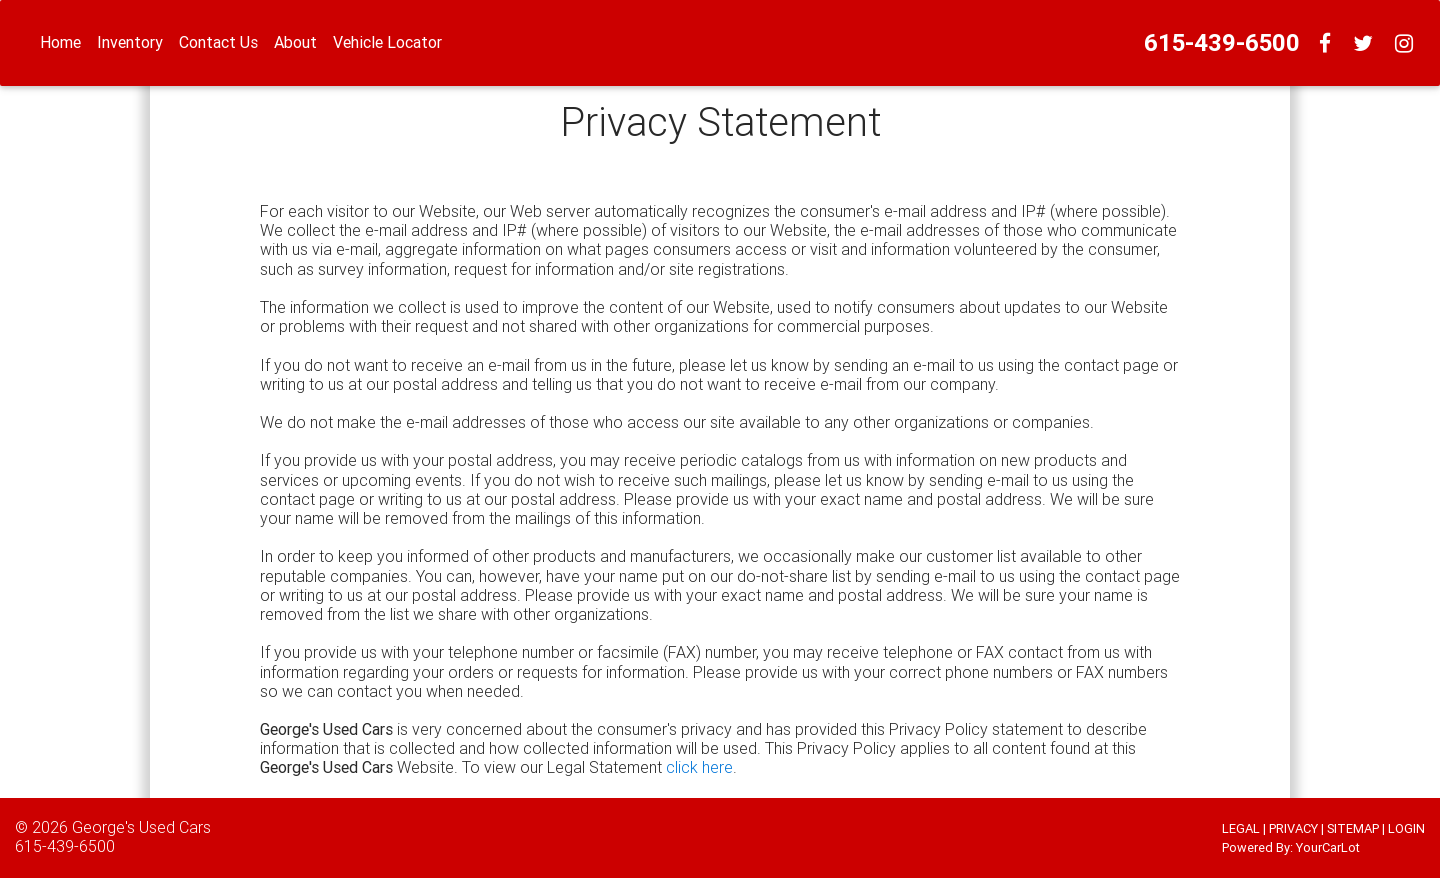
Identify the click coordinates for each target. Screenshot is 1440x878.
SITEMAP (1353, 828)
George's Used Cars (141, 827)
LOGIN (1406, 828)
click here (699, 767)
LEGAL (1241, 828)
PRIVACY (1293, 828)
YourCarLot (1328, 847)
